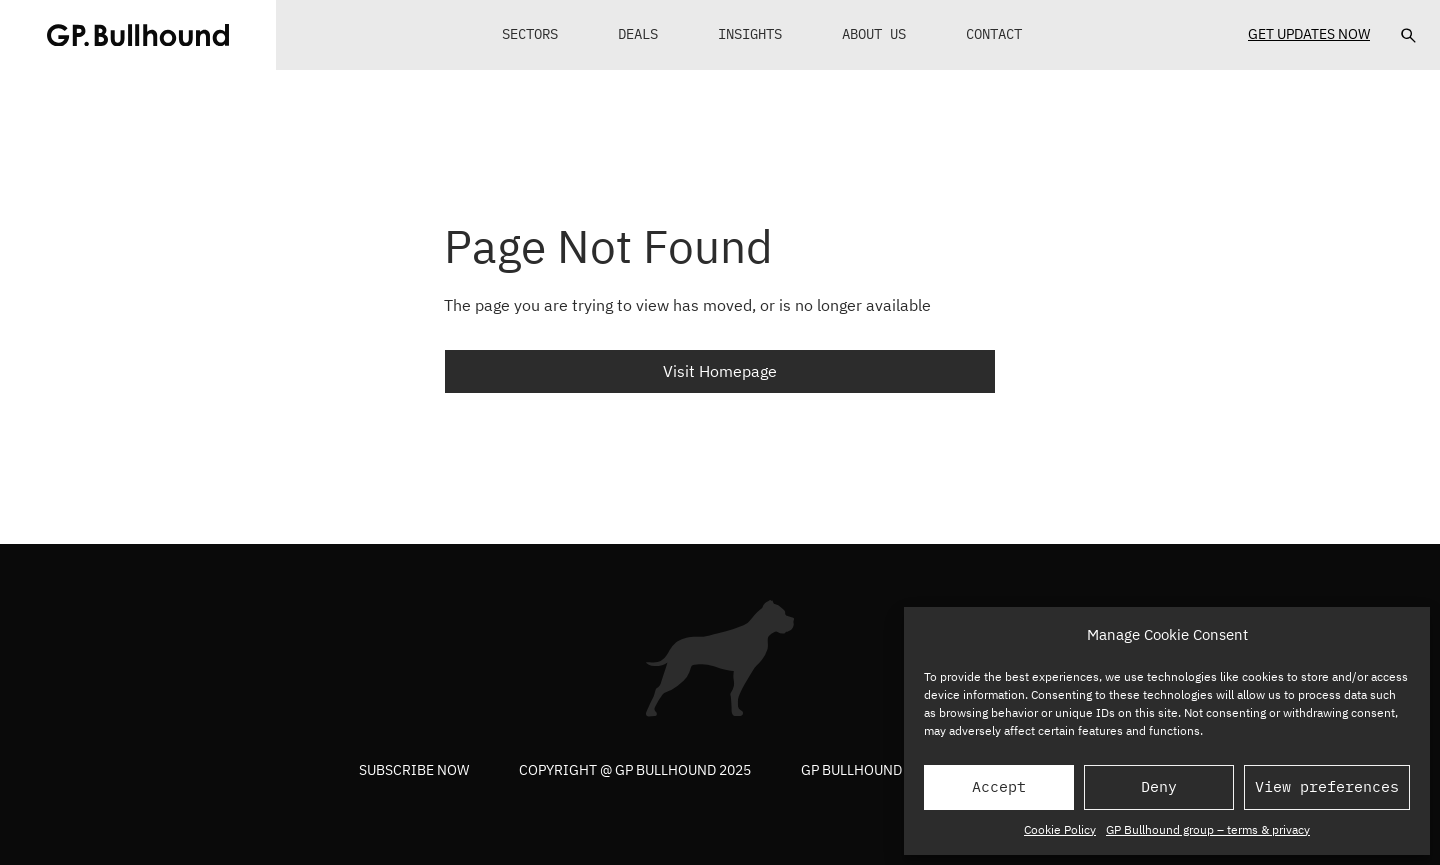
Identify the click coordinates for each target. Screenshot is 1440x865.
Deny (1159, 786)
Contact (994, 34)
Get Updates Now (1309, 34)
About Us (874, 34)
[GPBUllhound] (138, 35)
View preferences (1327, 786)
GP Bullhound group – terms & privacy (1208, 829)
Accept (999, 786)
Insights (750, 34)
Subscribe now (414, 770)
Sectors (530, 34)
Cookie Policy (1060, 829)
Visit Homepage (720, 371)
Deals (638, 34)
